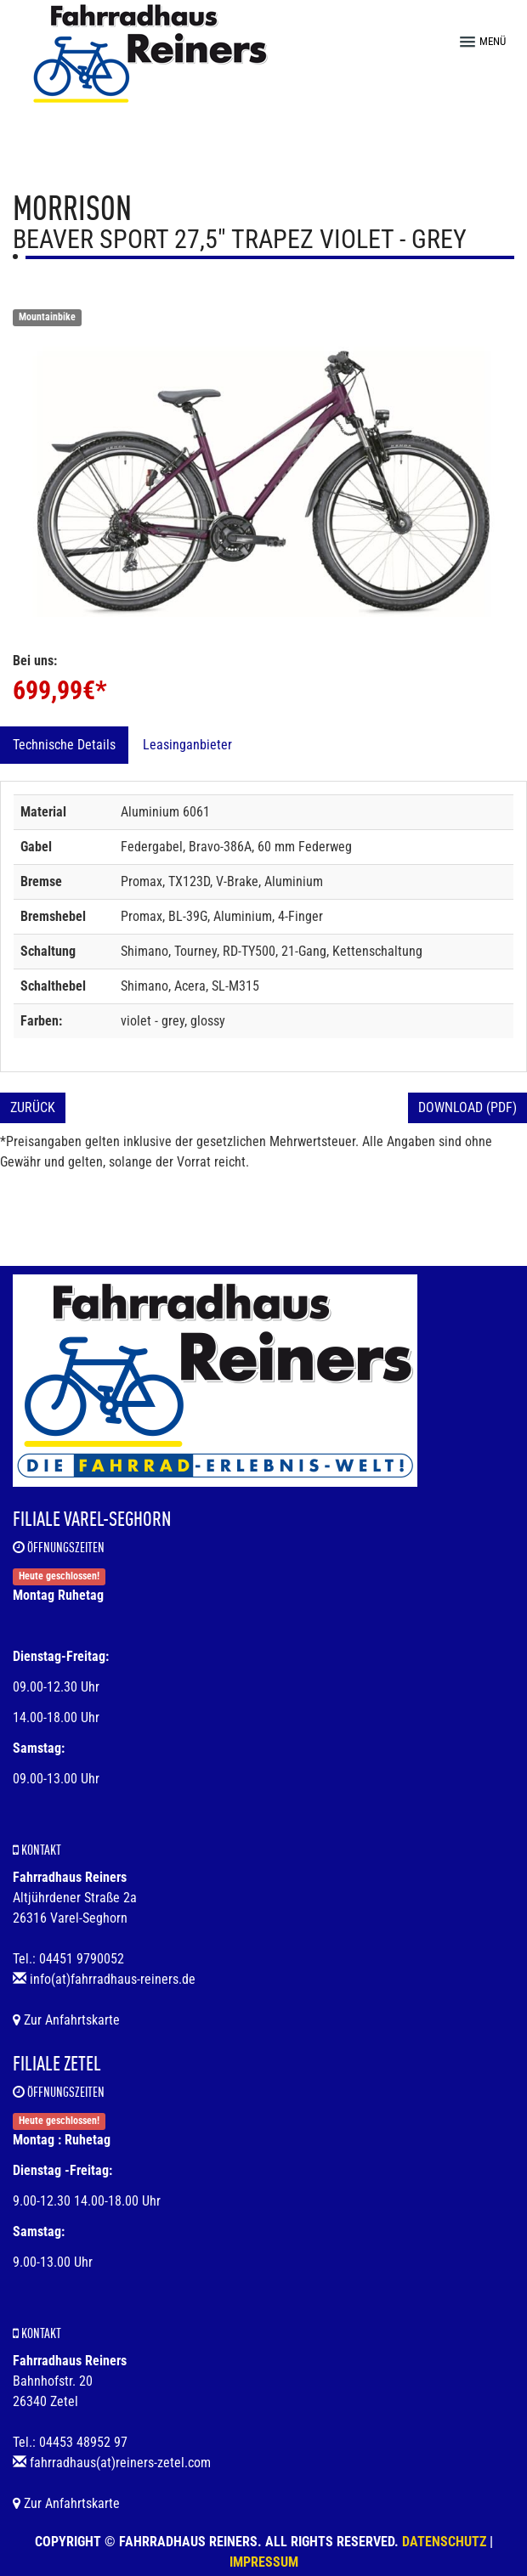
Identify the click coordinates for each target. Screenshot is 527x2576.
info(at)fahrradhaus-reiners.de (113, 1979)
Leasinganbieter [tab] (187, 745)
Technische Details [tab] (64, 745)
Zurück (32, 1107)
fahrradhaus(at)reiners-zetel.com (120, 2463)
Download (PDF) (467, 1107)
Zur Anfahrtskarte (66, 2020)
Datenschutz (444, 2542)
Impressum (264, 2562)
